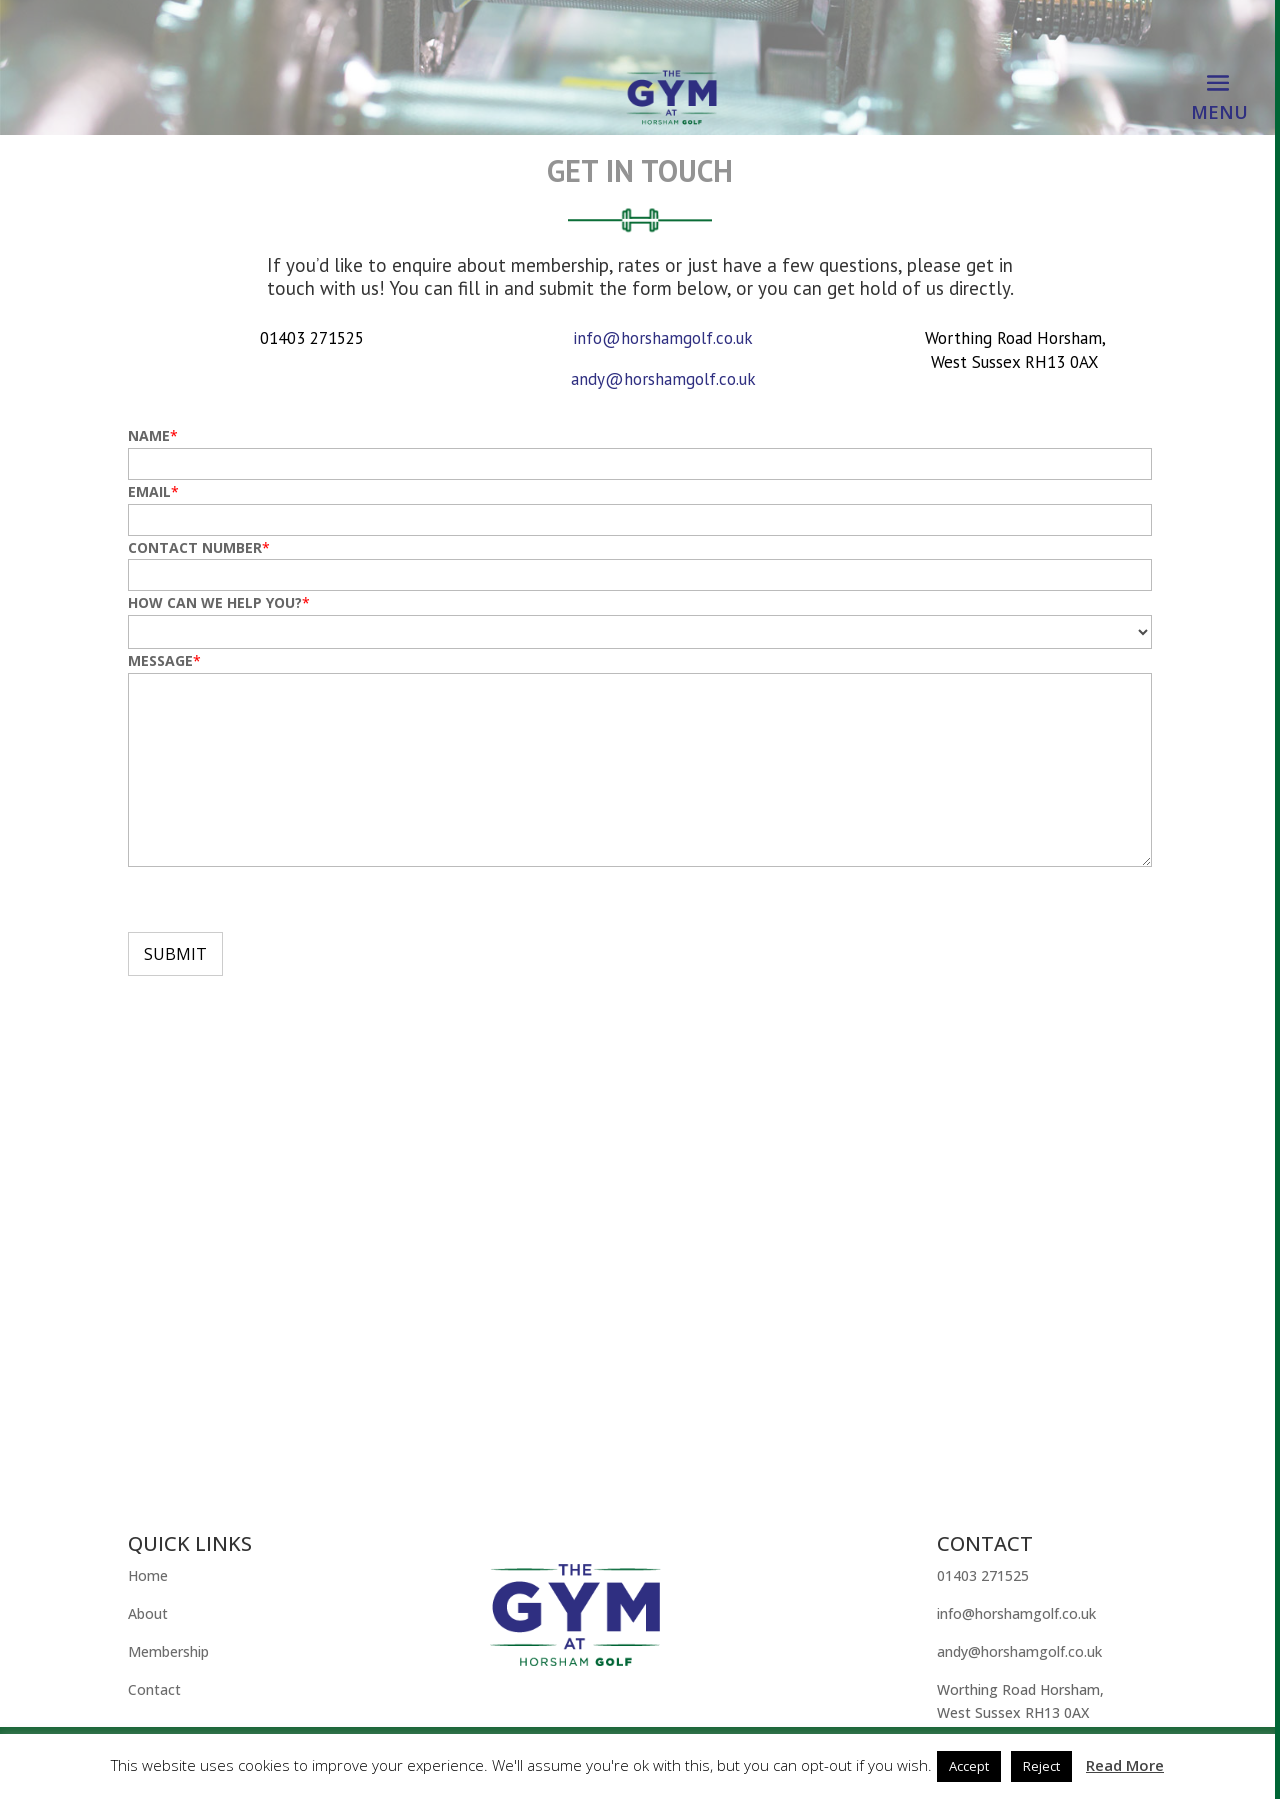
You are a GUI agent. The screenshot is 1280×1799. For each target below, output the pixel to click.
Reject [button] (1041, 1766)
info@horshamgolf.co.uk (663, 338)
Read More (1125, 1765)
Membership (168, 1651)
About (148, 1613)
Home (148, 1575)
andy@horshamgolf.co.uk (663, 379)
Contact (154, 1689)
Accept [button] (969, 1766)
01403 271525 (983, 1575)
